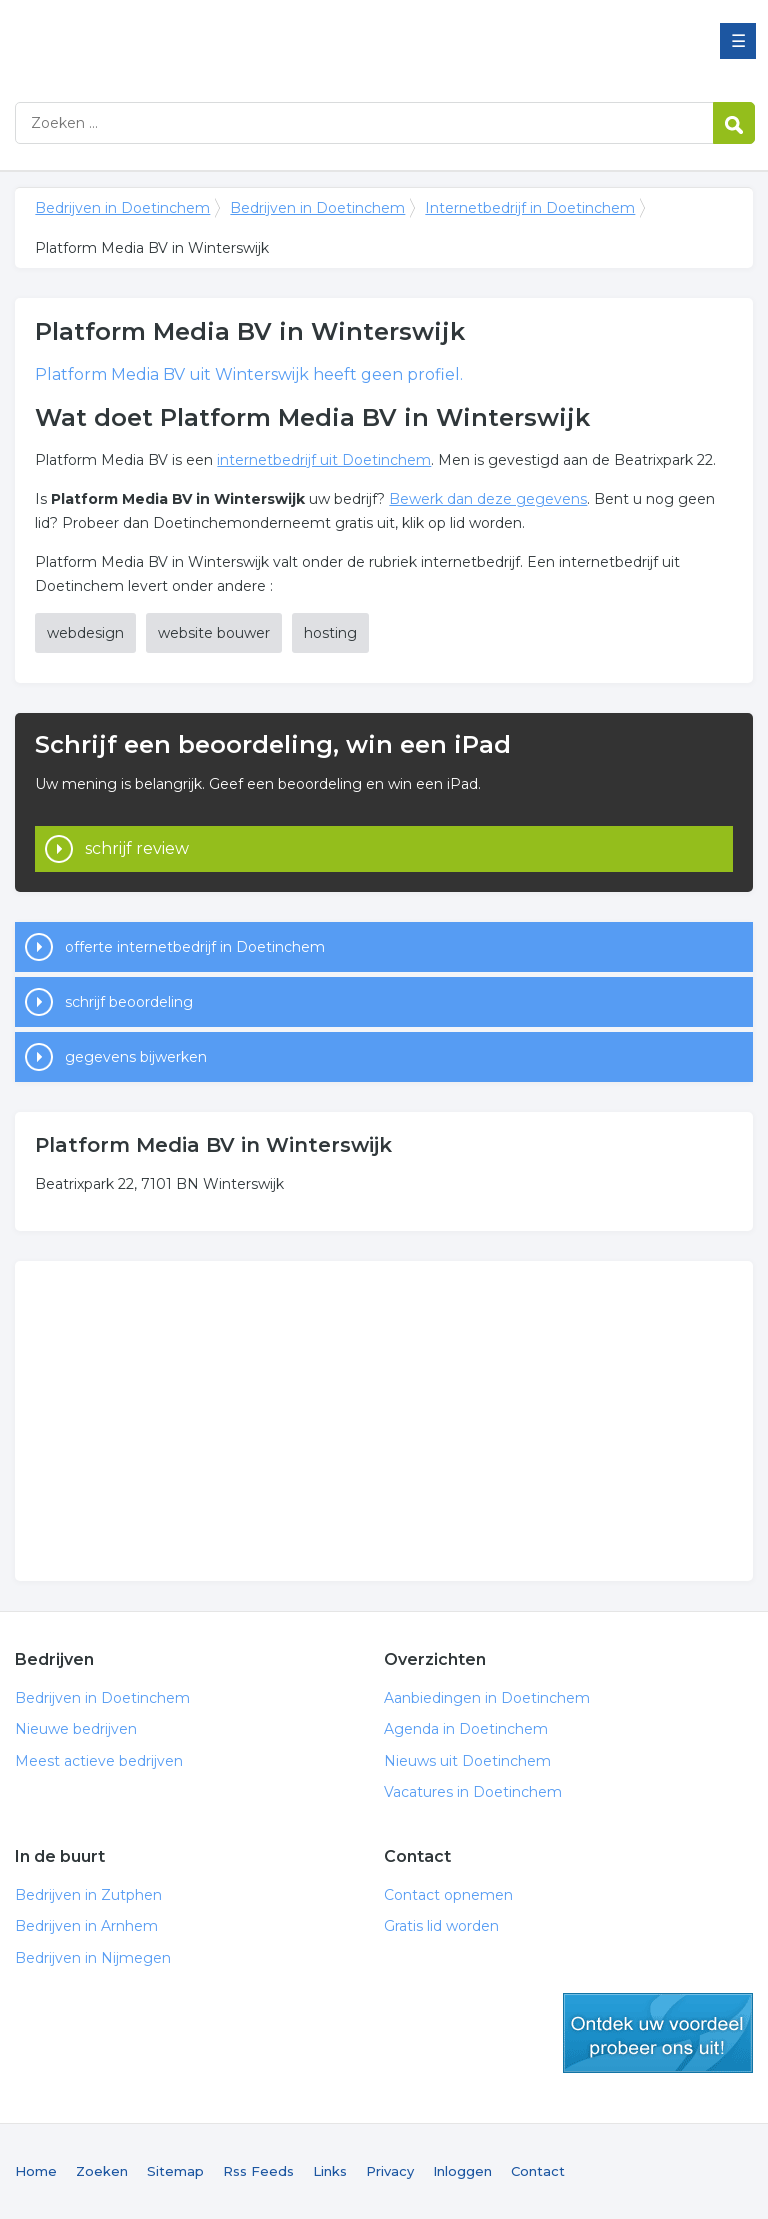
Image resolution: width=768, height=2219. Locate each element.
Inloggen (462, 2171)
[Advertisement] (383, 1421)
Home (36, 2171)
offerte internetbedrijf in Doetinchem (195, 947)
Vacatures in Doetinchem (473, 1792)
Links (330, 2171)
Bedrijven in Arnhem (86, 1926)
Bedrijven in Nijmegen (93, 1958)
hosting (330, 633)
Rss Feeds (258, 2171)
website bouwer (214, 633)
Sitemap (175, 2171)
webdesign (85, 633)
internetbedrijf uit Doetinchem (324, 460)
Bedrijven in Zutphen (88, 1895)
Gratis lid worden (441, 1926)
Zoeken (102, 2171)
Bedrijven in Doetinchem (265, 42)
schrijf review (137, 848)
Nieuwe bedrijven (76, 1729)
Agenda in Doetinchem (466, 1729)
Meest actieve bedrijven (99, 1761)
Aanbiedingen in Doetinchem (487, 1698)
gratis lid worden (658, 2033)
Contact (538, 2171)
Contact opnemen (448, 1895)
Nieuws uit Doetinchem (467, 1761)
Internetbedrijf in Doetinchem (530, 208)
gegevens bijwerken (136, 1057)
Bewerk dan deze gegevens (488, 499)
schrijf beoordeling (129, 1002)
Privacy (390, 2171)
